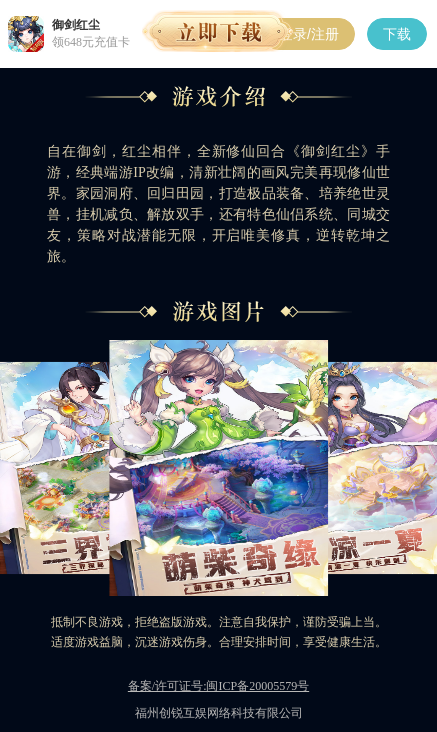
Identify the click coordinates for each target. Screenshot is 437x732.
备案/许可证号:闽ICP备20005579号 (218, 686)
